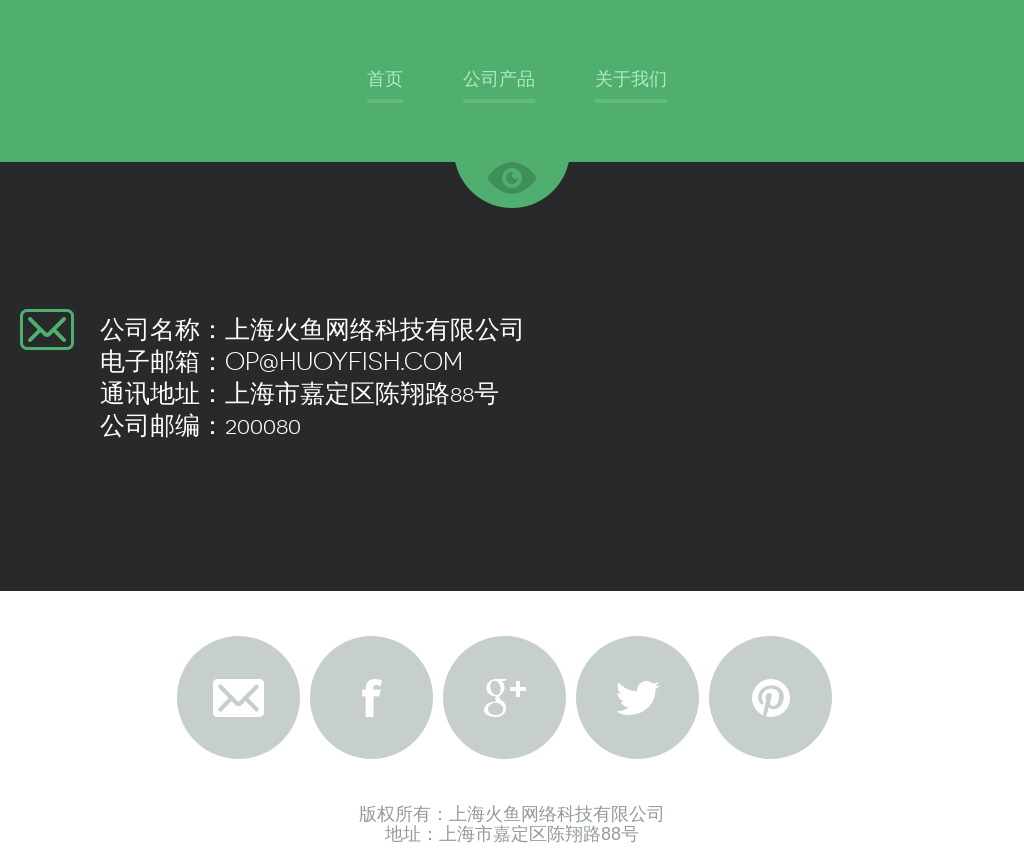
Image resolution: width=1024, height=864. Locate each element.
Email (238, 697)
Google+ (504, 697)
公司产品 (499, 78)
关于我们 (631, 78)
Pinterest (770, 697)
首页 (385, 78)
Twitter (637, 697)
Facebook (371, 697)
